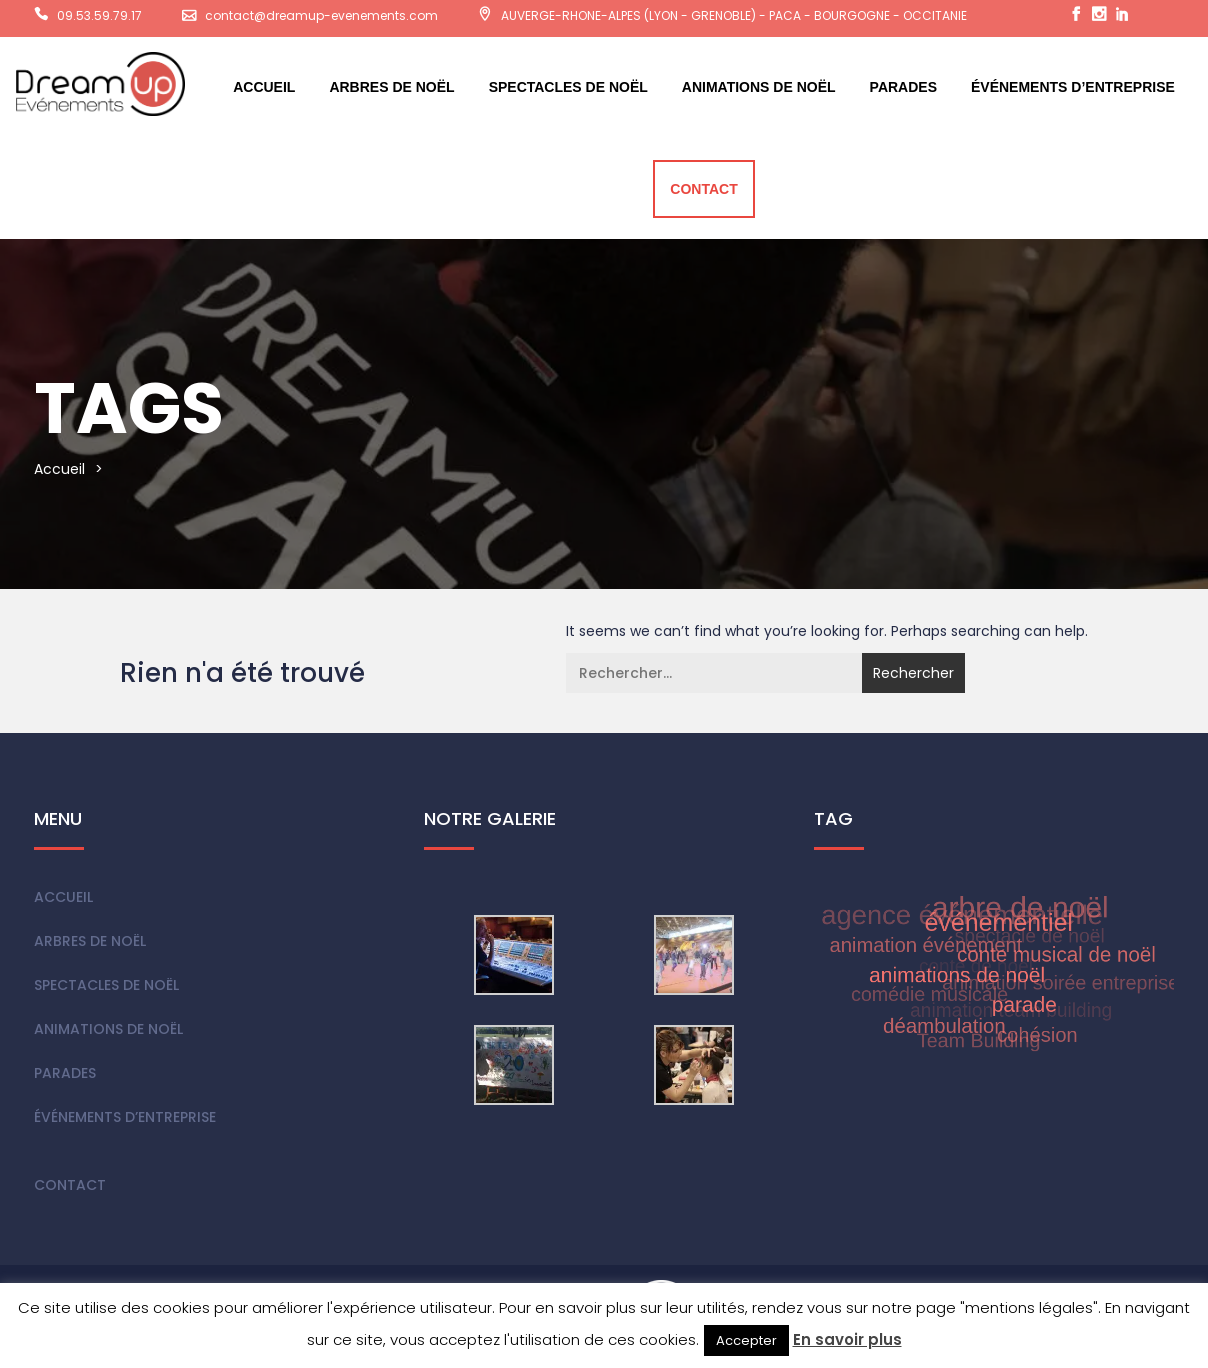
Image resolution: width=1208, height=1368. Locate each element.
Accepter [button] (746, 1340)
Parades (903, 87)
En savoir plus (847, 1339)
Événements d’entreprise (1073, 87)
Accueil (264, 87)
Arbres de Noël (391, 87)
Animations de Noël (759, 87)
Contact (703, 189)
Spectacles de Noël (568, 87)
